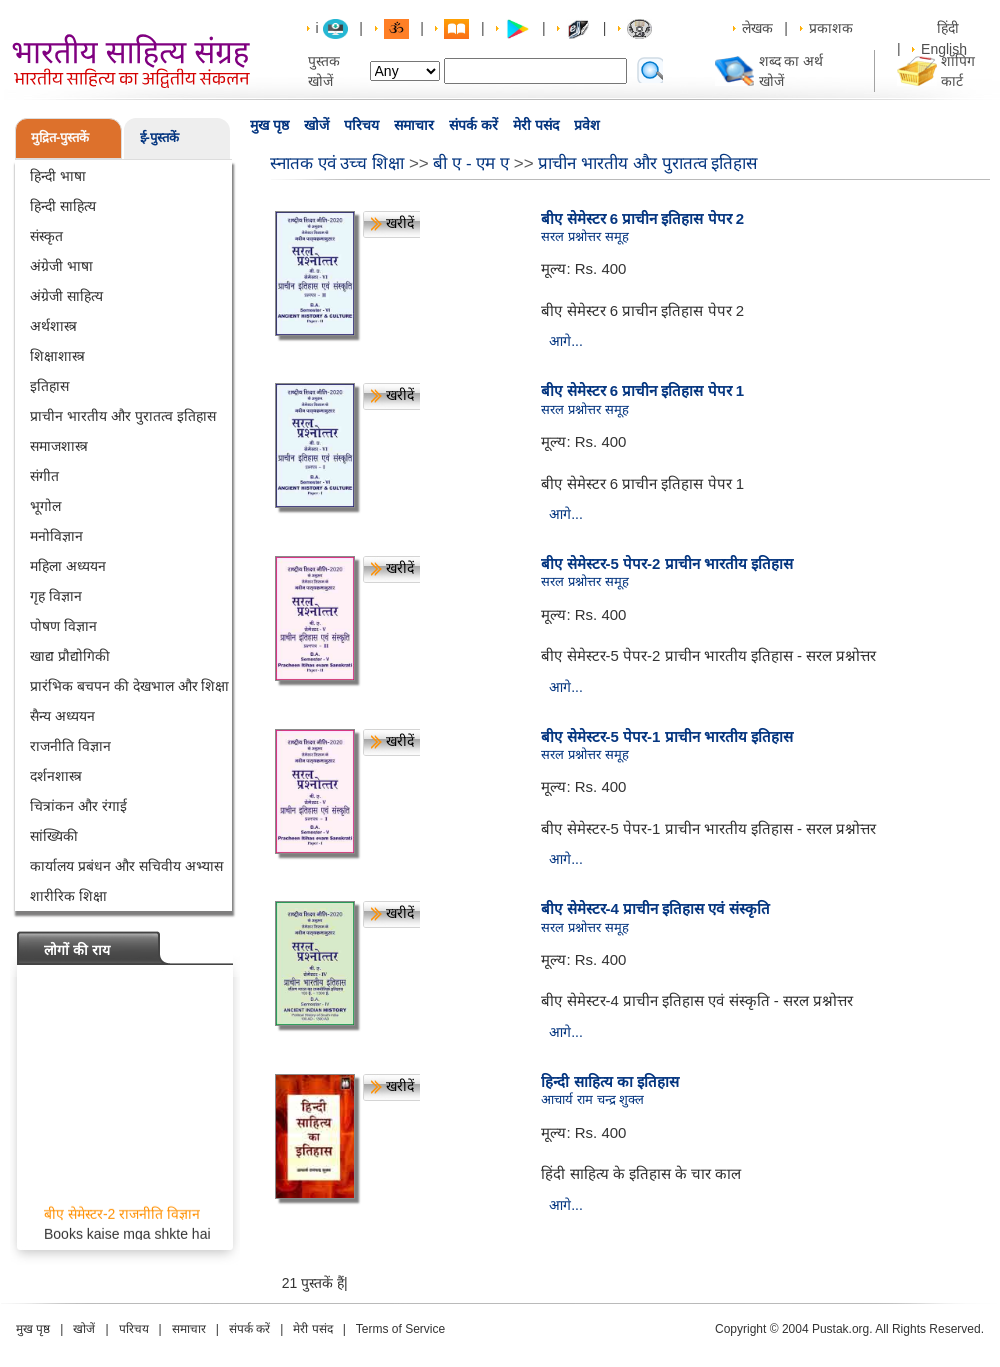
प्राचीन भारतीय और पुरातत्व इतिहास (123, 416)
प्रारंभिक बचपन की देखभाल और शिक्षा (129, 686)
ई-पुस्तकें (159, 137)
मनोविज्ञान (56, 536)
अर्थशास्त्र (53, 326)
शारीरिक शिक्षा (68, 896)
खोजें (316, 125)
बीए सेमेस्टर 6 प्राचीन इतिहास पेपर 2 (642, 218)
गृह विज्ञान (56, 596)
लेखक (757, 28)
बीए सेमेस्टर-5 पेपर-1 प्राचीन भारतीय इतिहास (667, 736)
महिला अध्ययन (68, 566)
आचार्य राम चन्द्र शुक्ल (592, 1099)
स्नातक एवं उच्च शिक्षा (337, 163)
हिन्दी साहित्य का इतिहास (610, 1081)
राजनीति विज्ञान (70, 746)
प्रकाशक (831, 28)
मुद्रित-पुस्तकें (60, 137)
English (944, 49)
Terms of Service (400, 1329)
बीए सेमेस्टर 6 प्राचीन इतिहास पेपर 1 (642, 390)
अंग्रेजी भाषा (61, 266)
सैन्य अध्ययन (62, 716)
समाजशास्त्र (59, 446)
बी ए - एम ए (471, 163)
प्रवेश (587, 125)
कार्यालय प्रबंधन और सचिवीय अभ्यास (126, 866)
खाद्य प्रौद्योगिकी (70, 656)
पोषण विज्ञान (63, 626)
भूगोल (45, 506)
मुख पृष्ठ (269, 125)
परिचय (361, 125)
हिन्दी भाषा (58, 176)
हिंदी (950, 28)
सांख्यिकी (54, 836)
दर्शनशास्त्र (56, 776)
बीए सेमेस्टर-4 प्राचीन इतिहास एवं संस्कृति (655, 908)
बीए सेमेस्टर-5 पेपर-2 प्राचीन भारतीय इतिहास (667, 563)
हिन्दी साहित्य (63, 206)
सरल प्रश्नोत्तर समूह (584, 236)
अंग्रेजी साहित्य (66, 296)
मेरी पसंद (536, 125)
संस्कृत (46, 236)
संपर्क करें (473, 125)
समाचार (414, 125)
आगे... (566, 341)
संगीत (44, 476)
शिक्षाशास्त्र (57, 356)
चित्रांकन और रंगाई (78, 806)
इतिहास (49, 386)
